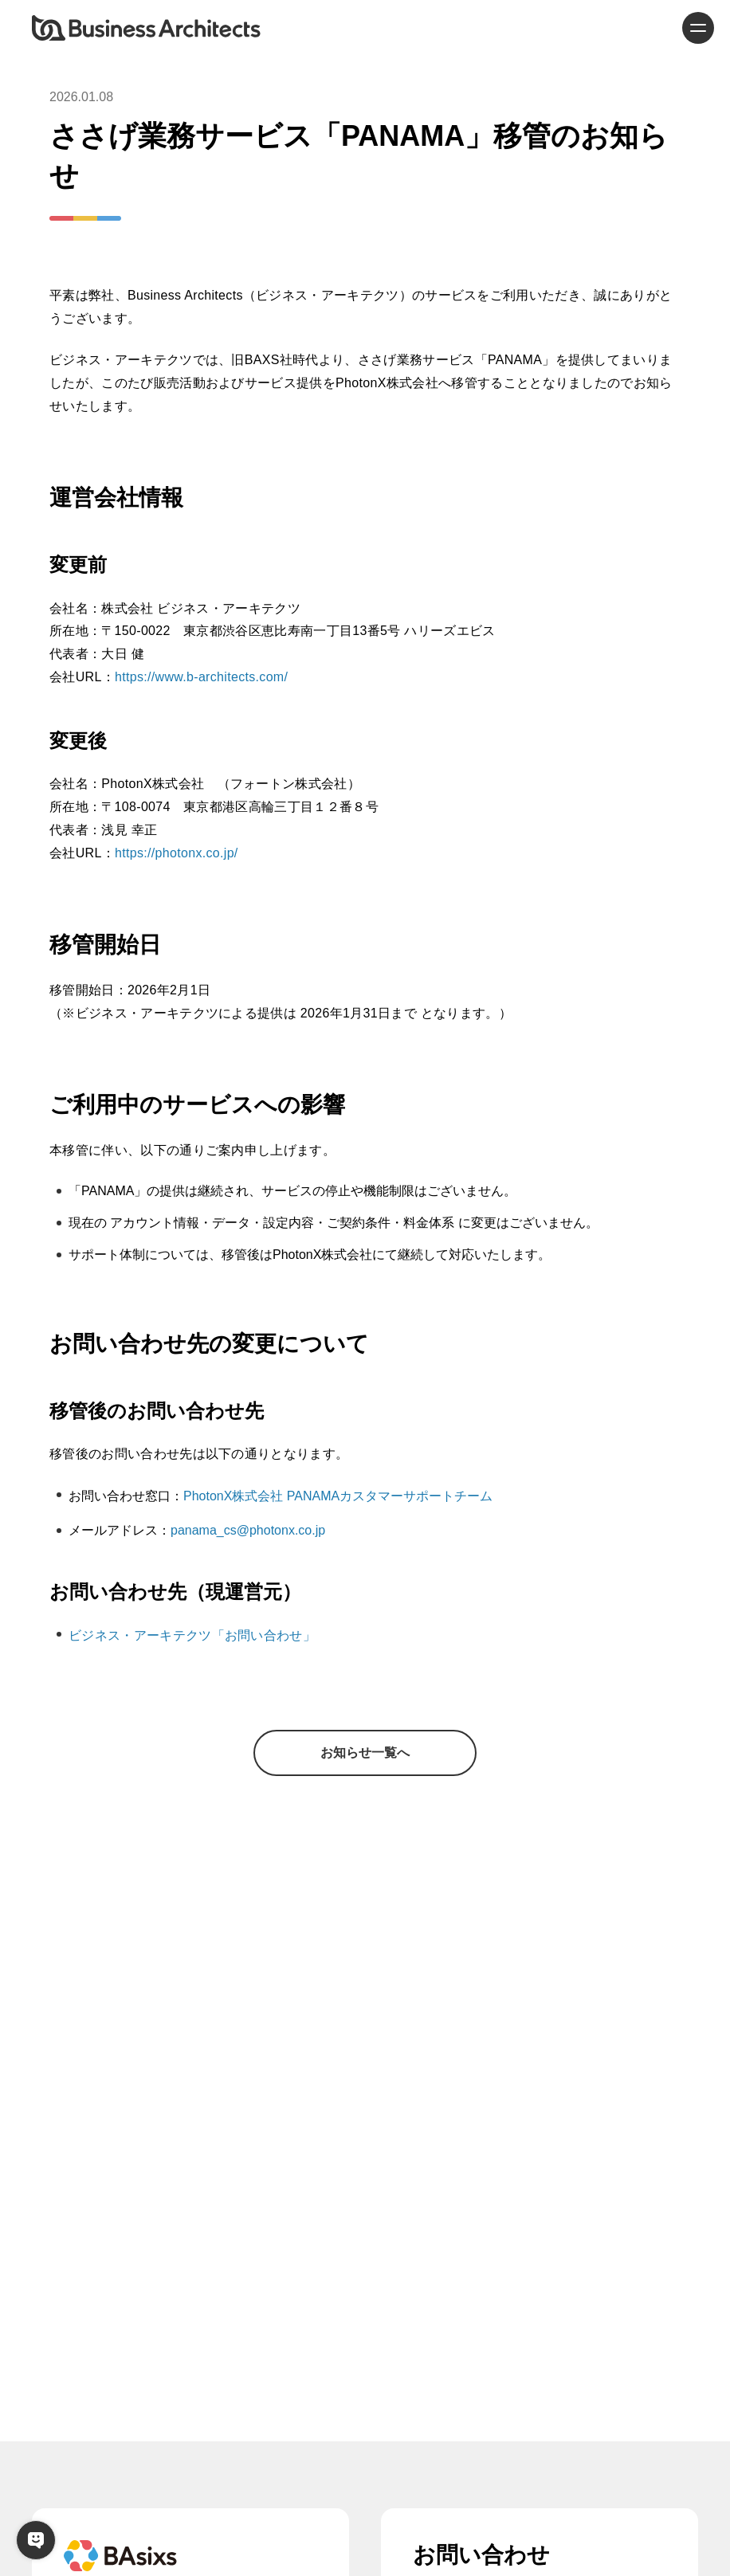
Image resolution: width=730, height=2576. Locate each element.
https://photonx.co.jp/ (176, 853)
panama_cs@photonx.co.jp (248, 1530)
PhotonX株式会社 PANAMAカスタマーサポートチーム (338, 1496)
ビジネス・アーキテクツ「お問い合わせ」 (192, 1635)
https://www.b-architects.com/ (201, 677)
